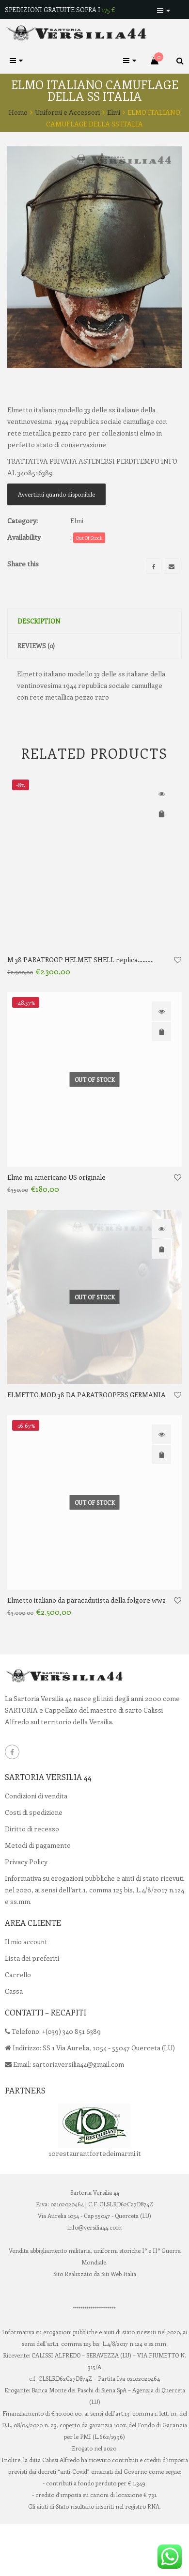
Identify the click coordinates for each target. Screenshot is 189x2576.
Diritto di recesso (32, 1874)
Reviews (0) (36, 692)
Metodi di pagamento (38, 1891)
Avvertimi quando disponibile (56, 541)
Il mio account (26, 1987)
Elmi (113, 112)
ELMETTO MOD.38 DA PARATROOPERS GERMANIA (86, 1441)
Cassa (14, 2037)
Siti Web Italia (118, 2320)
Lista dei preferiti (32, 2004)
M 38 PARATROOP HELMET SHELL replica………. (80, 1006)
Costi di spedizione (34, 1858)
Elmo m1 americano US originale (56, 1223)
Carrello (18, 2020)
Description (38, 667)
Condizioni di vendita (36, 1841)
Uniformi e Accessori (67, 112)
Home (18, 112)
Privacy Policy (26, 1907)
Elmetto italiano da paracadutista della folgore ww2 (86, 1646)
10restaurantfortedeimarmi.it (94, 2199)
